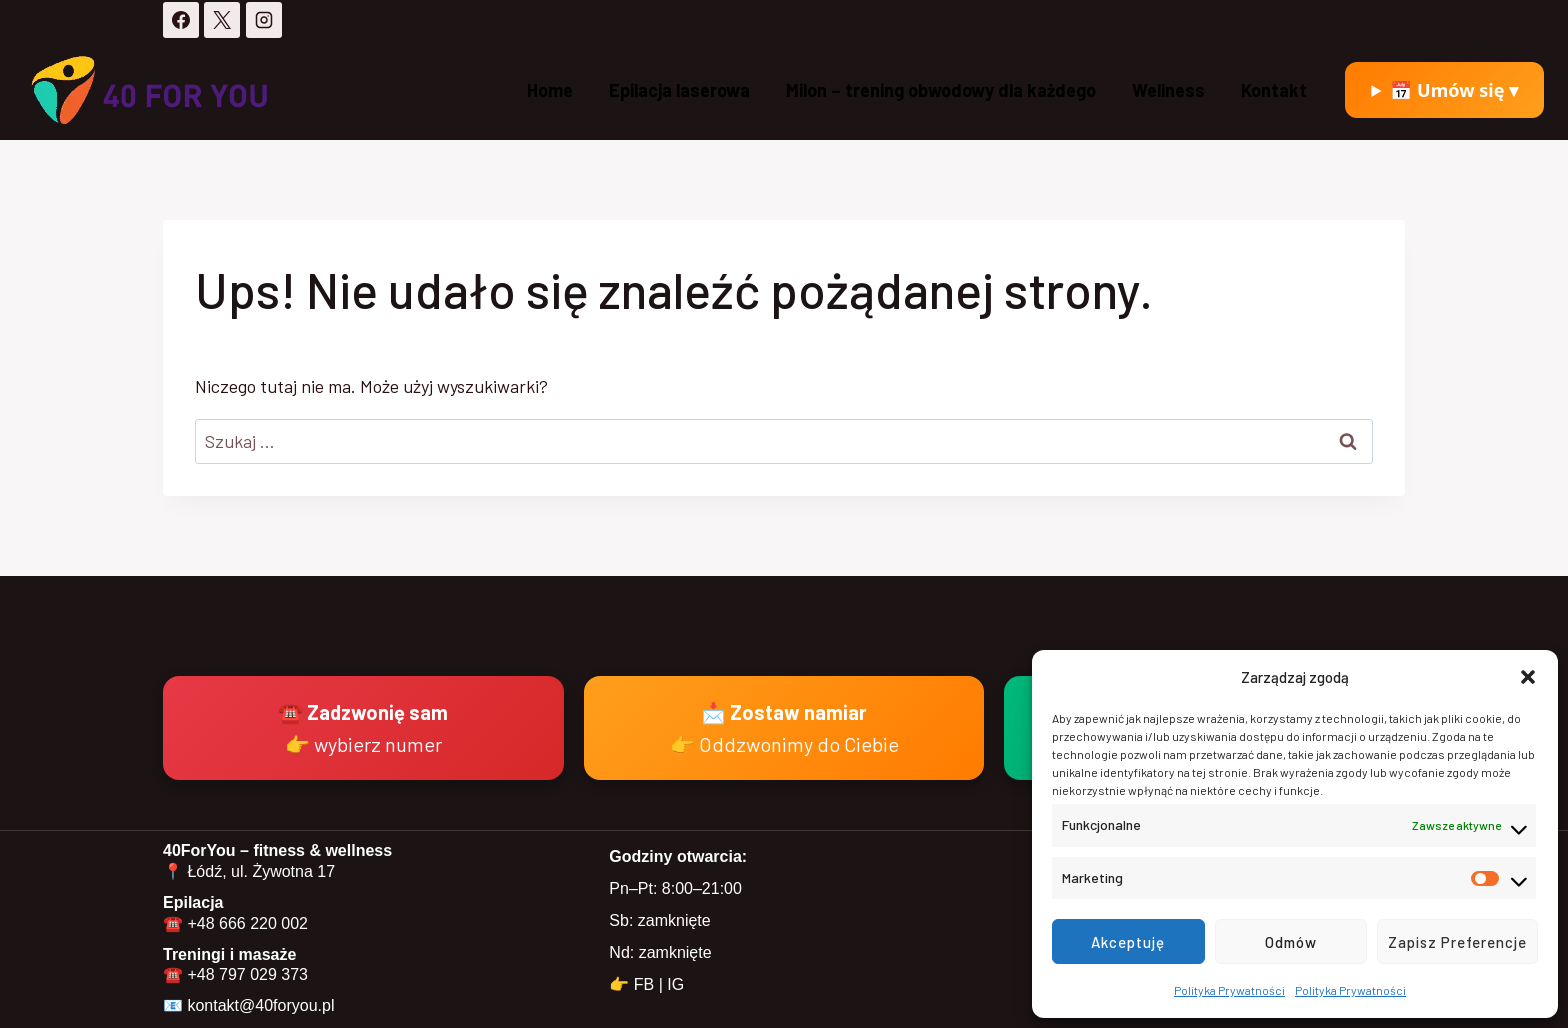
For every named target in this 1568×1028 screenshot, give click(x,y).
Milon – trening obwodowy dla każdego (941, 90)
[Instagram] (264, 20)
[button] (1528, 677)
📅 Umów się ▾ (1454, 90)
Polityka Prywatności (1229, 990)
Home (550, 90)
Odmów (1291, 942)
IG (675, 984)
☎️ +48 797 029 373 (235, 974)
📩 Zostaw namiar (784, 728)
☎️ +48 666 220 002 (235, 923)
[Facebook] (181, 20)
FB (644, 984)
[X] (222, 20)
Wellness (1168, 90)
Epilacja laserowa (679, 90)
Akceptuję (1128, 942)
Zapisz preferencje (1457, 942)
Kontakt (1274, 90)
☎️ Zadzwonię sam (363, 728)
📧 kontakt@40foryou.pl (248, 1005)
